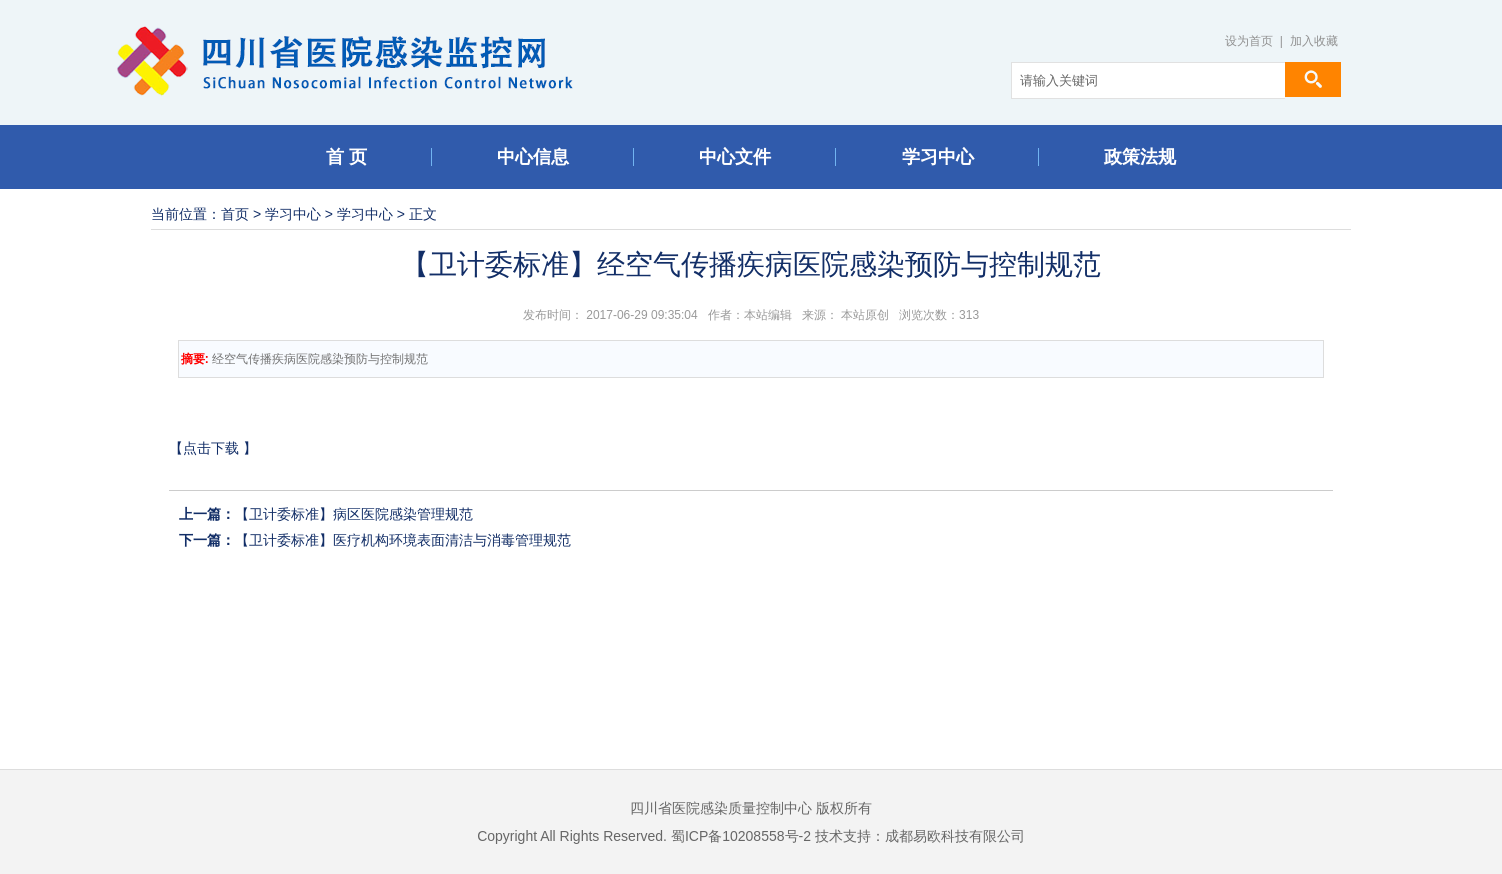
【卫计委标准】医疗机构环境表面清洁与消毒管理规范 (403, 540)
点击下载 (211, 448)
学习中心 (293, 214)
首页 (235, 214)
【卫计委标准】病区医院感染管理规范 (354, 514)
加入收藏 (1314, 41)
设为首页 (1249, 41)
